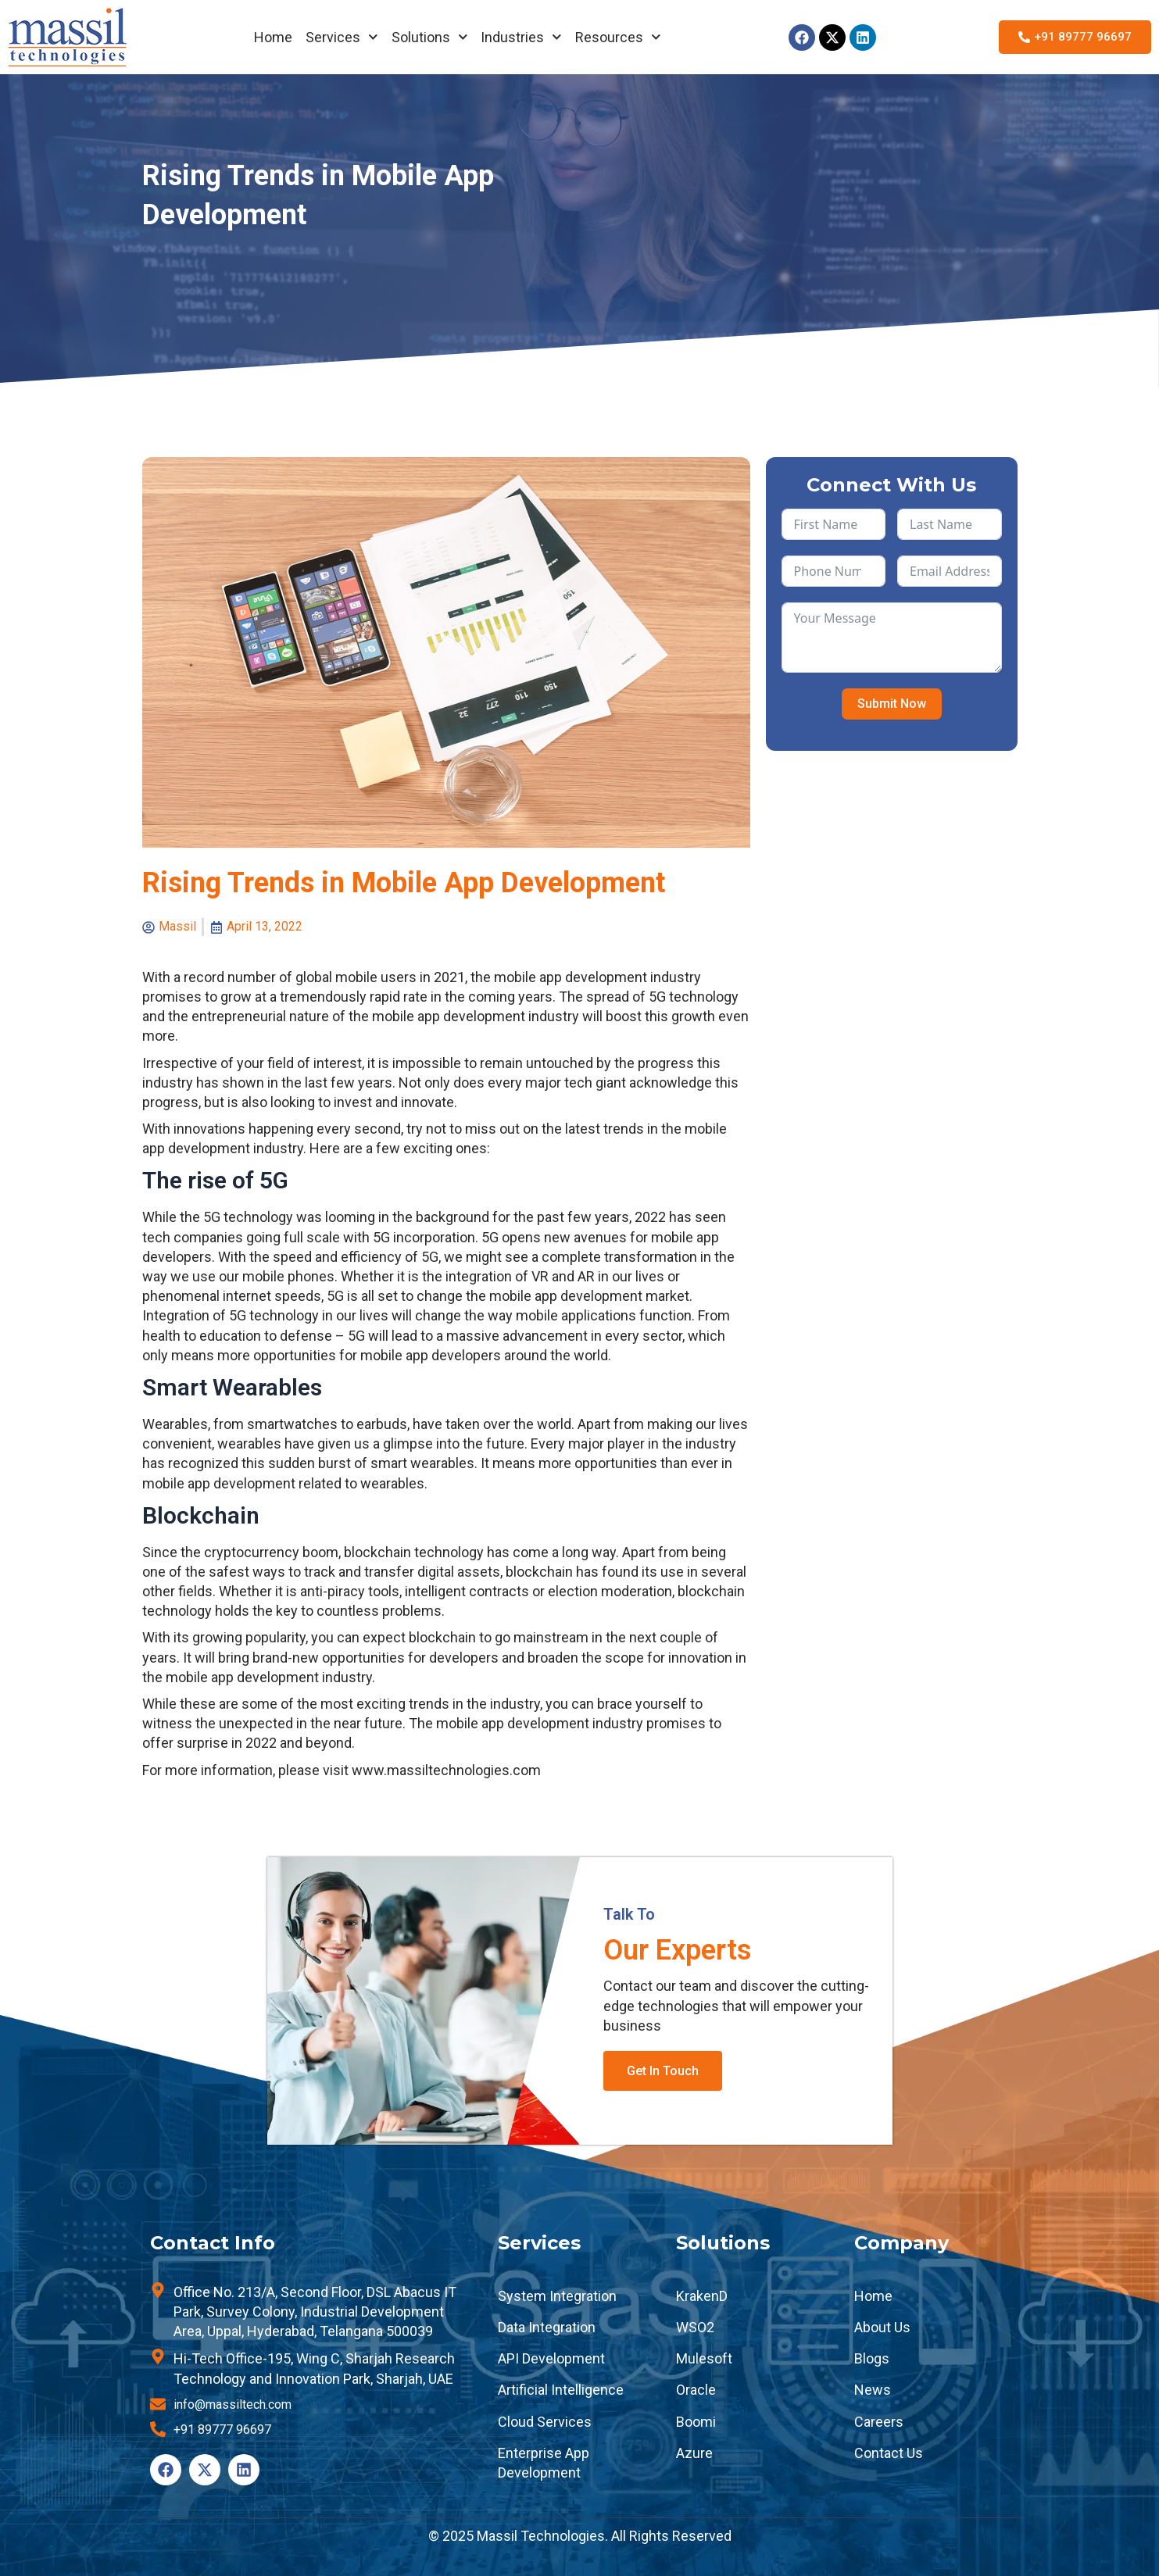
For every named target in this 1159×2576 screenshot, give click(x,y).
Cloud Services (545, 2421)
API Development (551, 2358)
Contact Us (888, 2453)
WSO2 (695, 2327)
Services (342, 37)
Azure (694, 2453)
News (872, 2389)
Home (273, 37)
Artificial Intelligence (561, 2389)
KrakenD (702, 2296)
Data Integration (547, 2327)
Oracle (696, 2389)
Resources (618, 37)
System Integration (557, 2296)
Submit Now (891, 703)
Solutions (430, 37)
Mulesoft (704, 2358)
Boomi (696, 2421)
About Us (882, 2327)
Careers (878, 2421)
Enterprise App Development (543, 2463)
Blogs (871, 2358)
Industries (521, 37)
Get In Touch (663, 2070)
